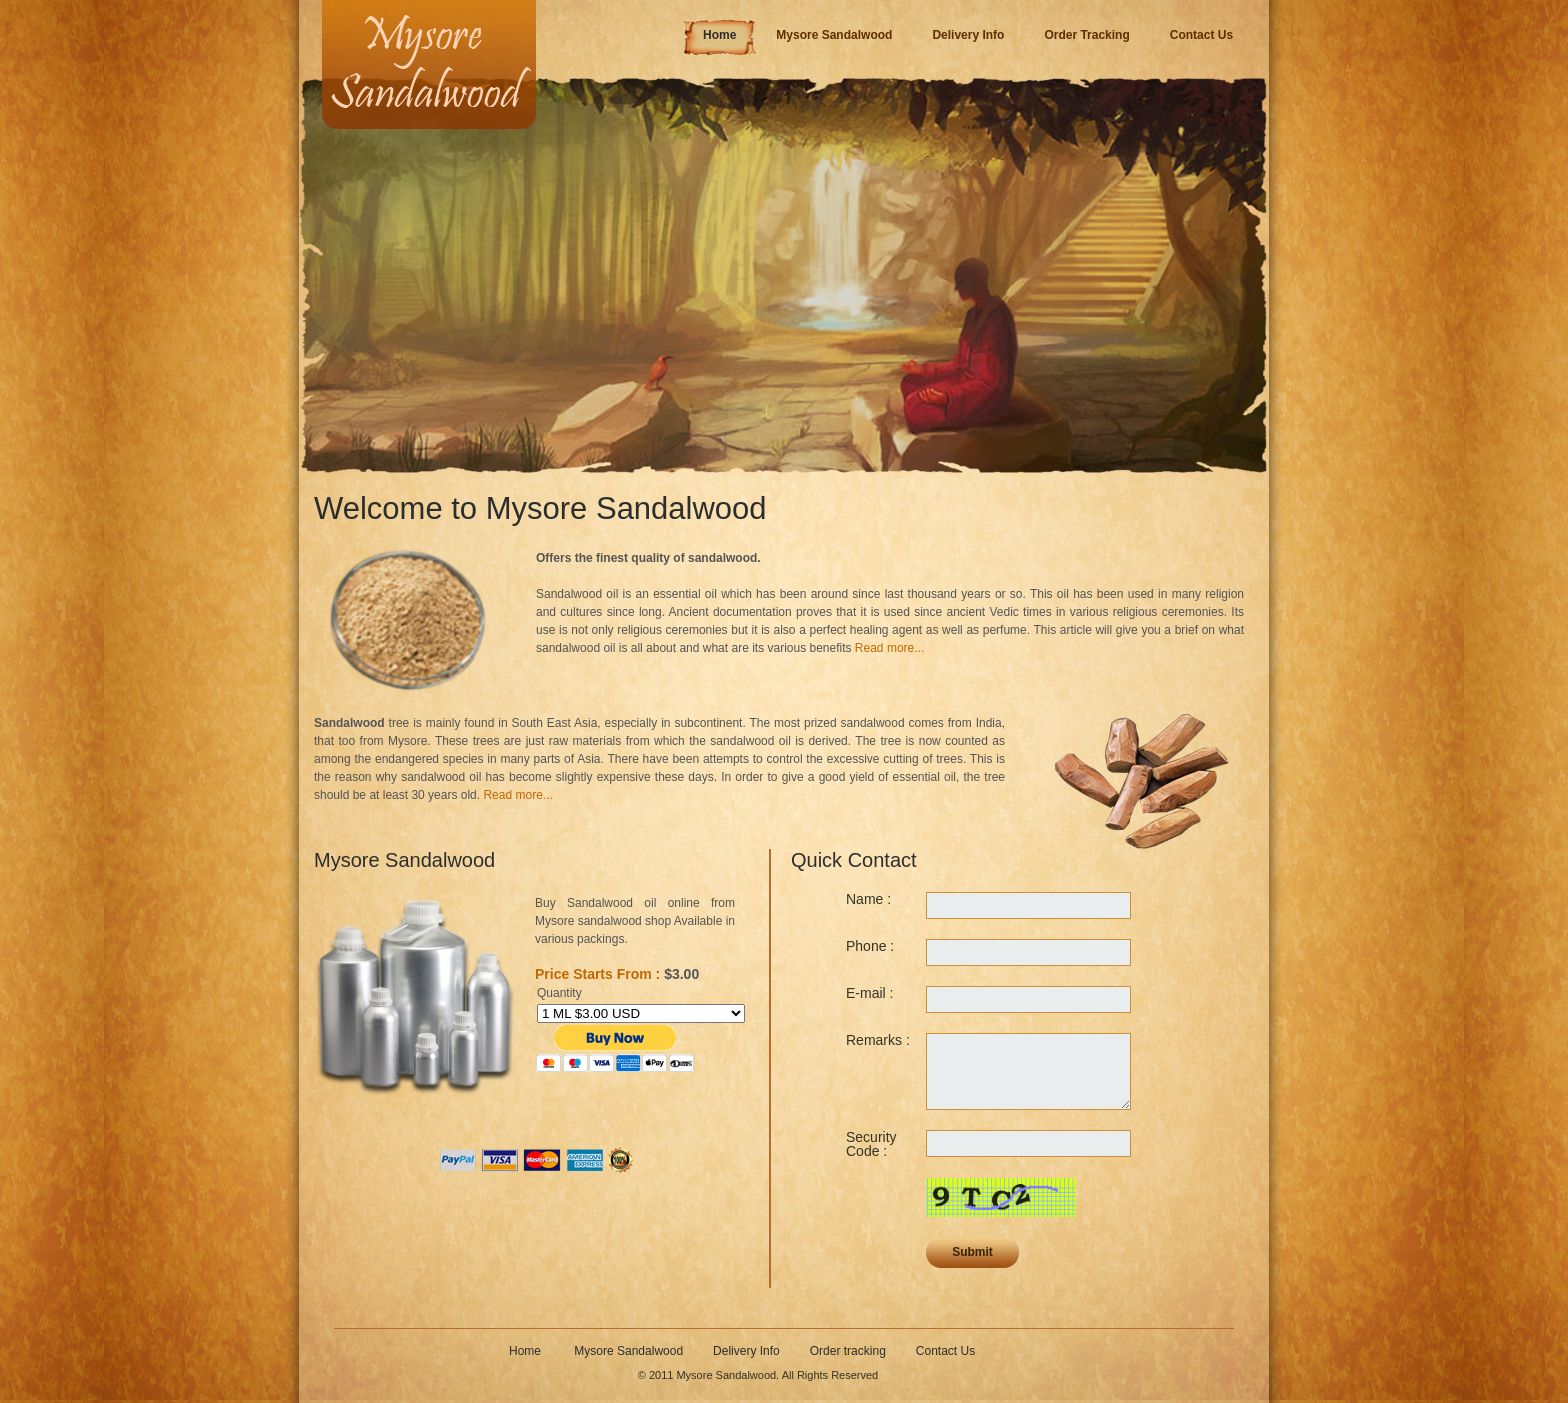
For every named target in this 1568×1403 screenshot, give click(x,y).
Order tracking (848, 1351)
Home (526, 1351)
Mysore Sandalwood (628, 1351)
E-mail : (869, 993)
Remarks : (878, 1040)
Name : (868, 899)
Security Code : (871, 1144)
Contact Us (945, 1351)
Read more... (889, 648)
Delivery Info (746, 1351)
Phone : (870, 946)
